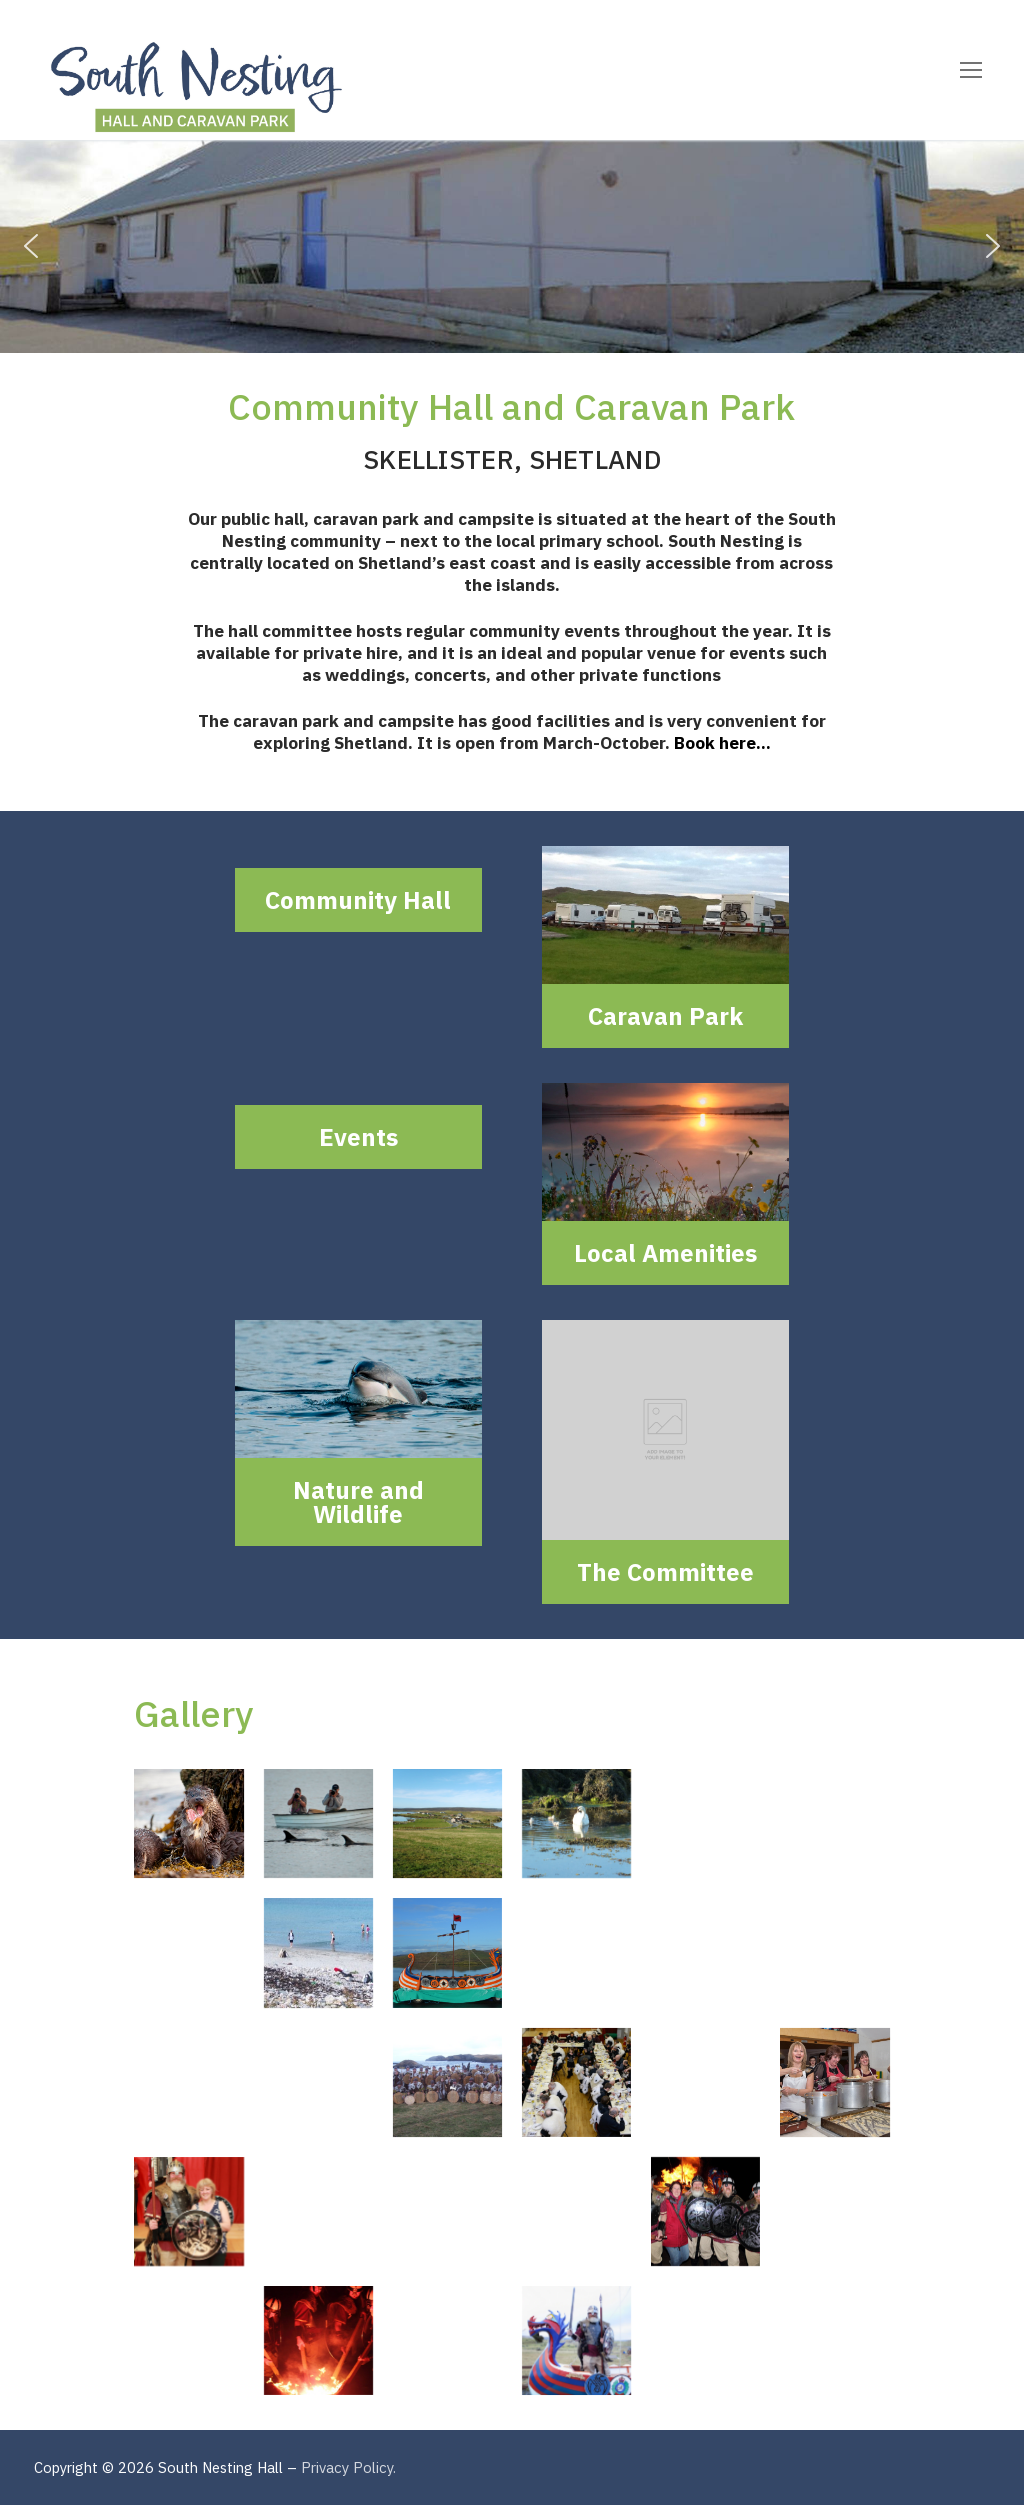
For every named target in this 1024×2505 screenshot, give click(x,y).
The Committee (665, 1572)
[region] (512, 246)
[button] (31, 246)
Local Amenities (665, 1253)
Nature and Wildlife (358, 1502)
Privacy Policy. (348, 2467)
